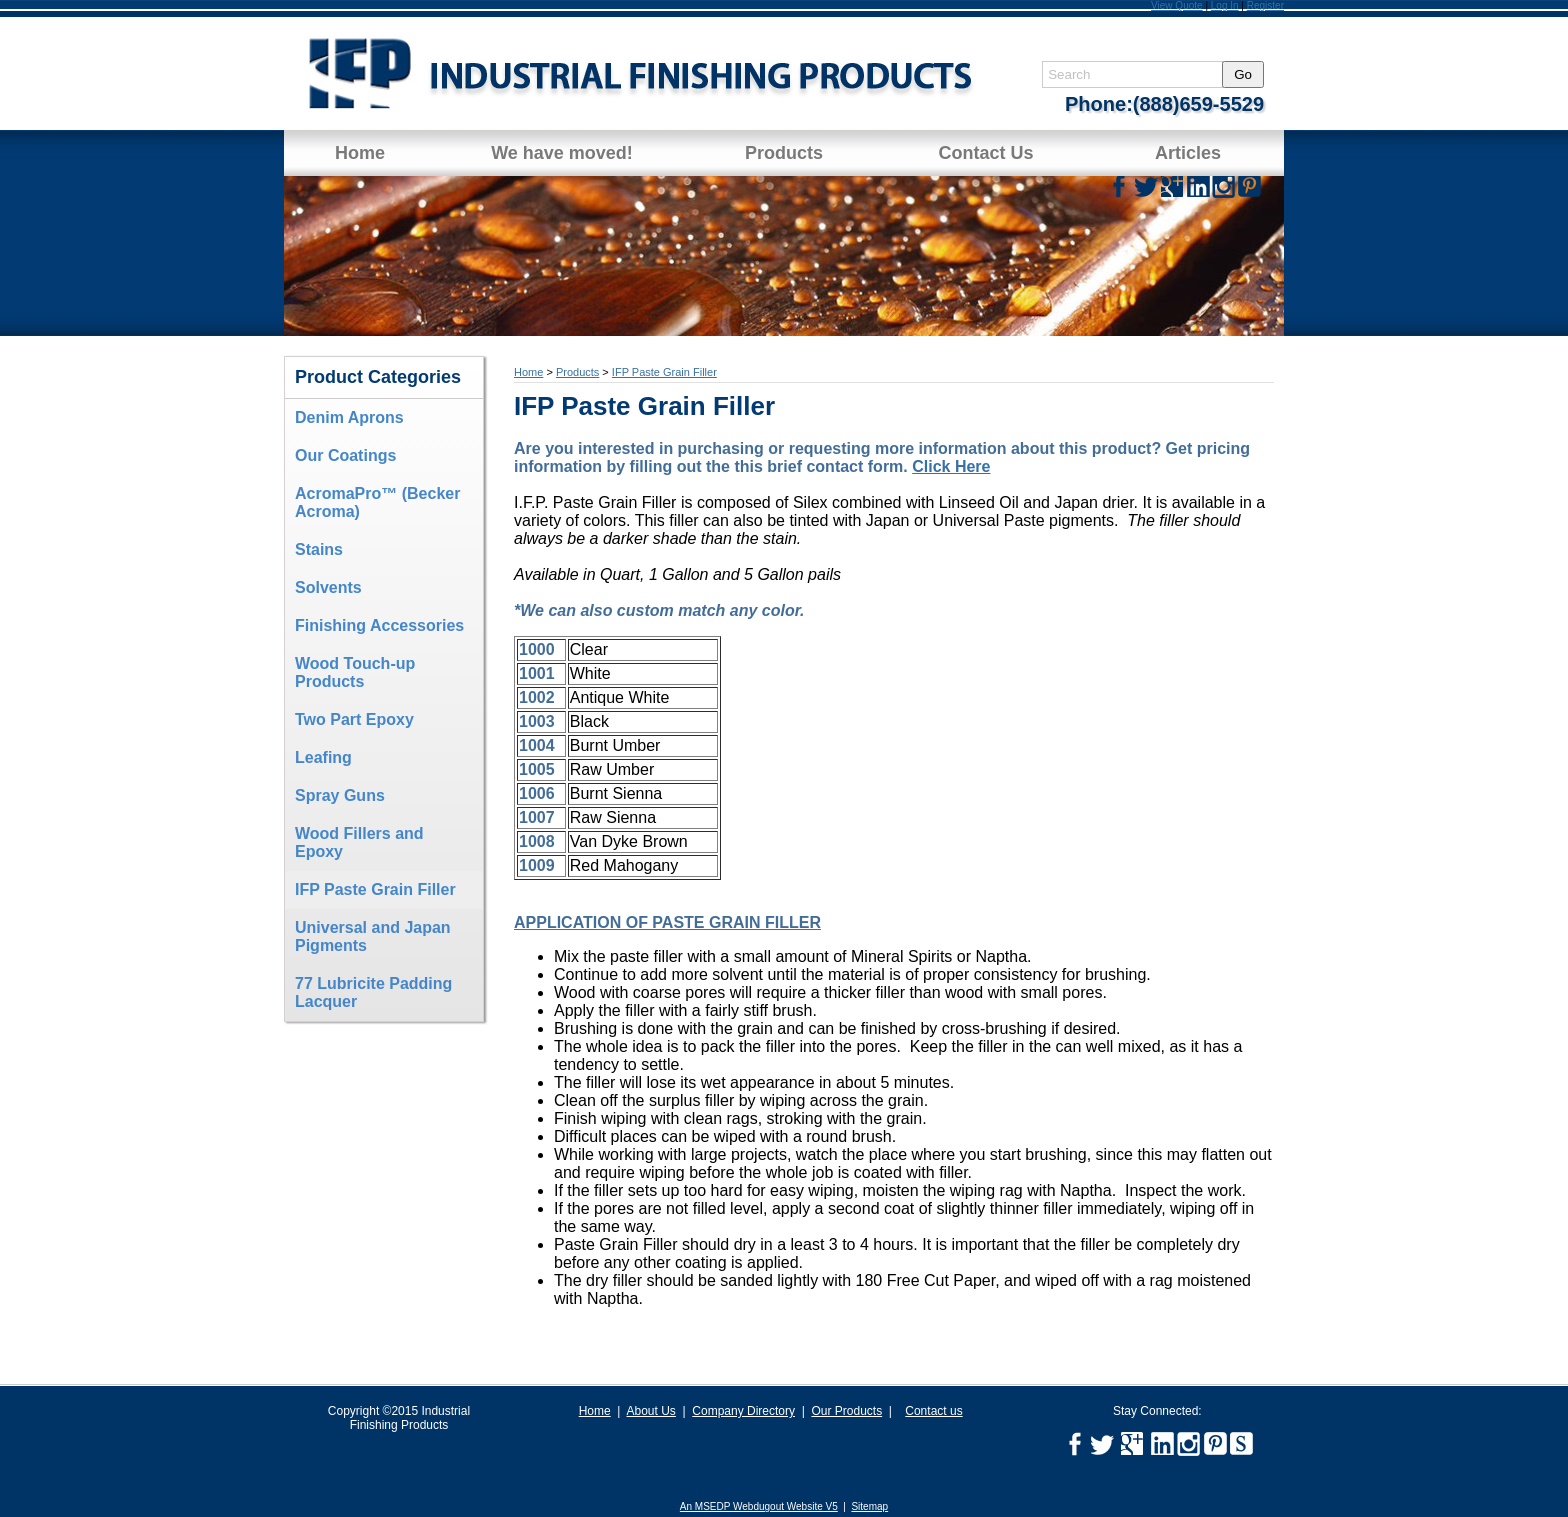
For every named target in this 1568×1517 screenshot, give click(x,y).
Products (784, 153)
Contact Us (985, 153)
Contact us (933, 1411)
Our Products (846, 1411)
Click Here (951, 466)
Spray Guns (340, 795)
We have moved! (562, 153)
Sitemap (869, 1506)
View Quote (1177, 5)
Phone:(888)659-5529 (1164, 104)
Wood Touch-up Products (355, 672)
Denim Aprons (349, 417)
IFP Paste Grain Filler (375, 889)
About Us (650, 1411)
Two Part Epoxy (354, 719)
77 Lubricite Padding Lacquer (373, 992)
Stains (319, 549)
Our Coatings (345, 455)
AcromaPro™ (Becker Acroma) (377, 502)
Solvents (328, 587)
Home (360, 153)
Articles (1188, 153)
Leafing (323, 757)
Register (1265, 5)
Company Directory (743, 1411)
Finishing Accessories (379, 625)
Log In (1225, 5)
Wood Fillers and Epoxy (359, 842)
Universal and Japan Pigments (373, 936)
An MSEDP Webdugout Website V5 (759, 1506)
